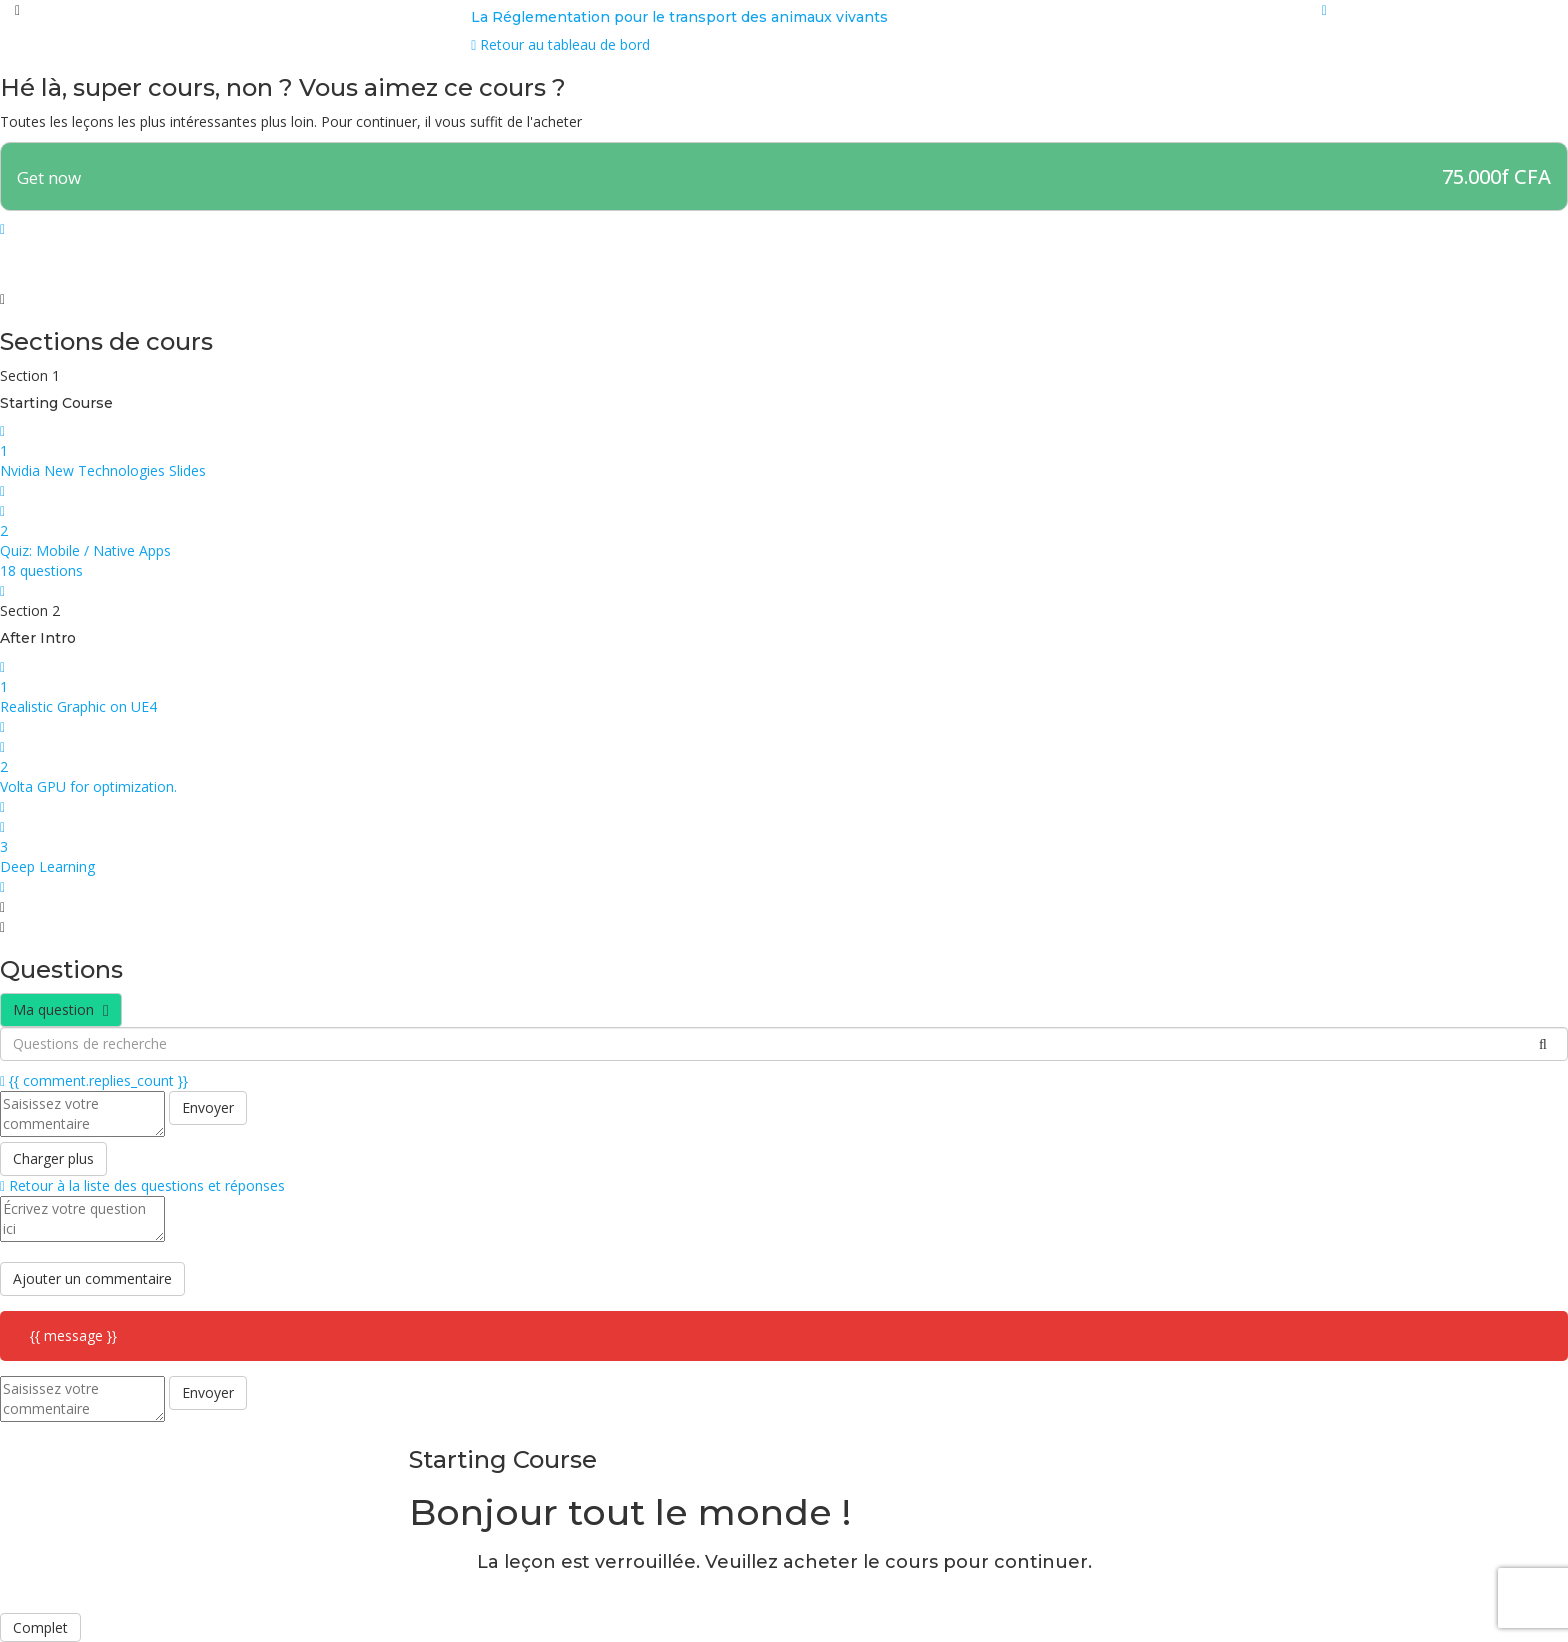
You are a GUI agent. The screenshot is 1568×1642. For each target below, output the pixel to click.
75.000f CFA (1496, 176)
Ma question (61, 1009)
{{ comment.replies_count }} (94, 1080)
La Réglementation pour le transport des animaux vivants (679, 17)
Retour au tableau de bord (560, 44)
